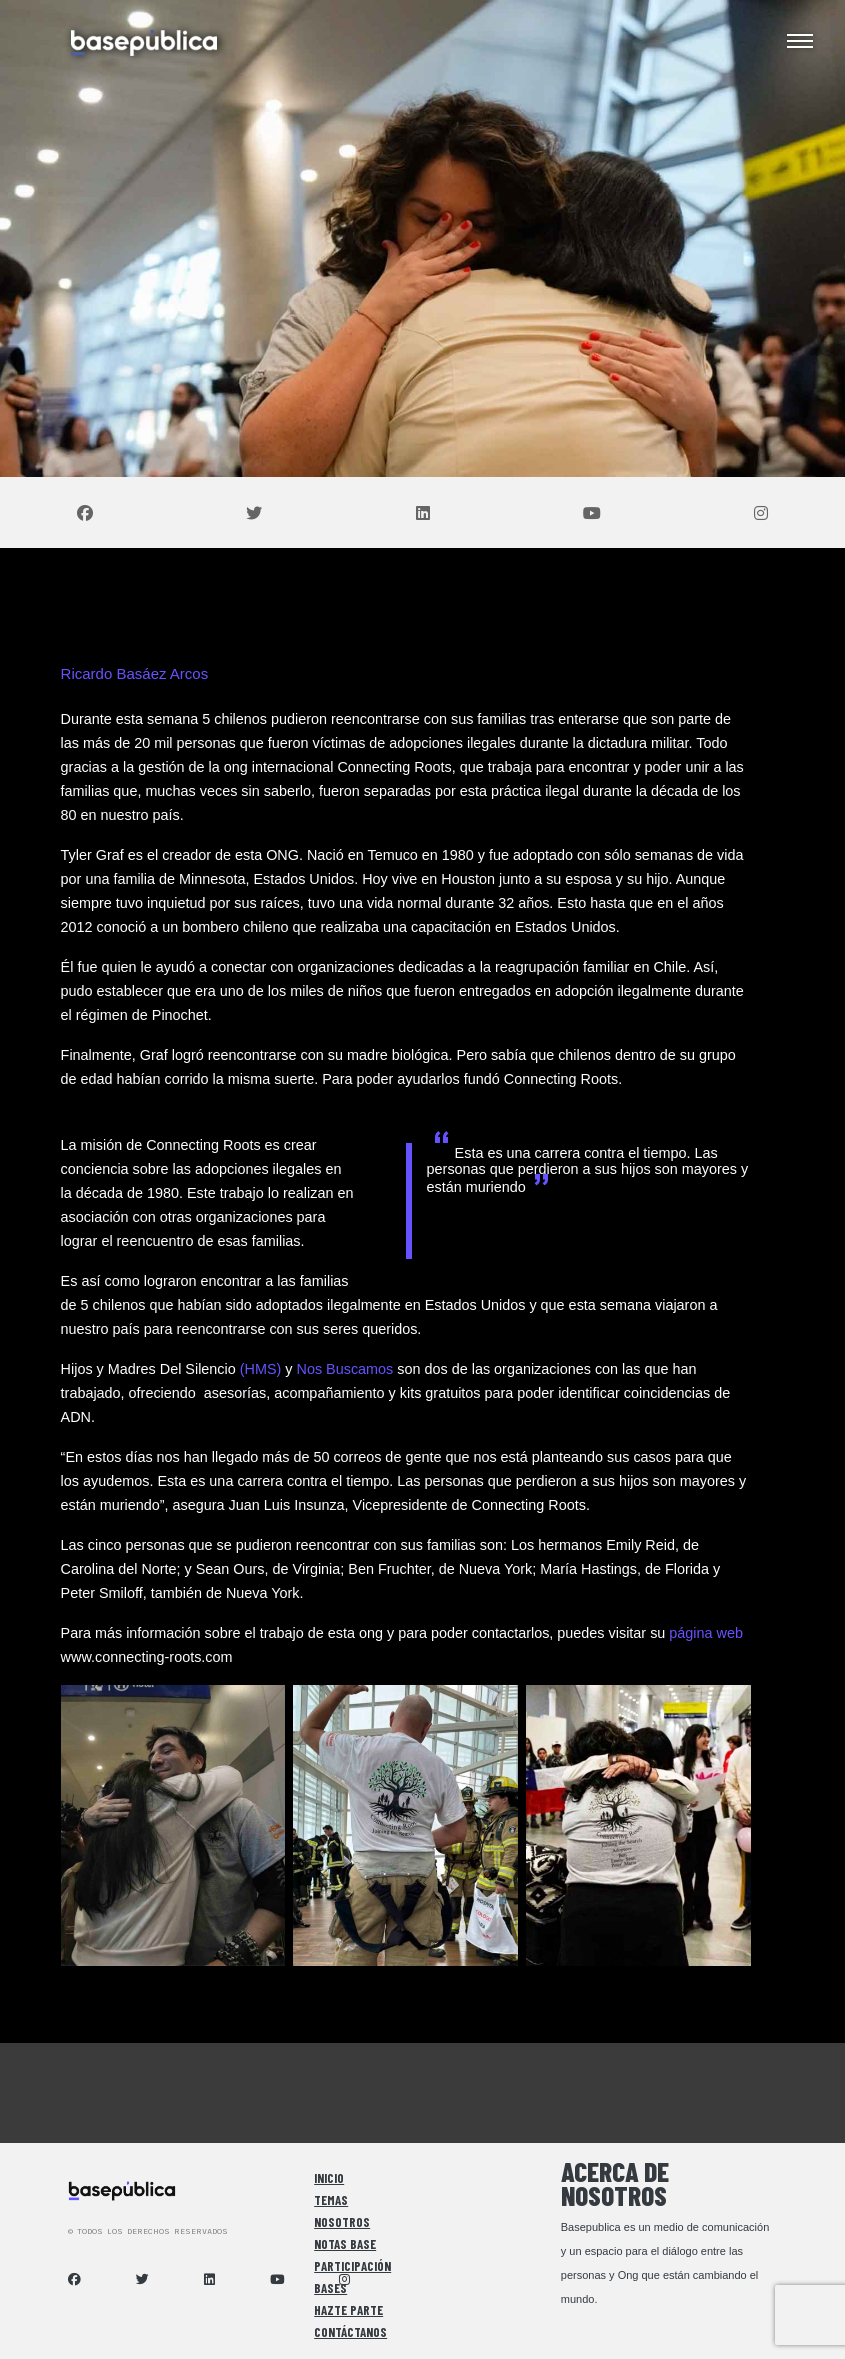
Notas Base (345, 2244)
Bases (330, 2288)
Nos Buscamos (345, 1369)
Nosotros (342, 2222)
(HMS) (261, 1369)
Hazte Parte (348, 2310)
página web (706, 1633)
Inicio (329, 2178)
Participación (352, 2266)
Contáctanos (350, 2332)
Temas (331, 2200)
